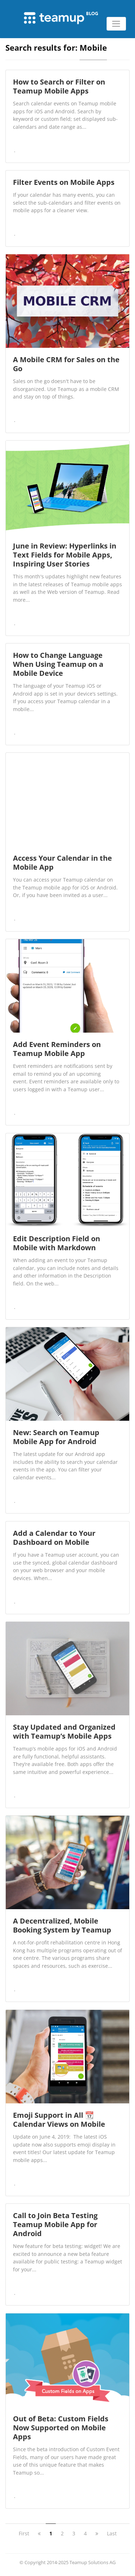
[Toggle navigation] (116, 24)
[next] (96, 2533)
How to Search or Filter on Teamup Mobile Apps (59, 86)
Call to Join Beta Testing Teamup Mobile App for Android (55, 2224)
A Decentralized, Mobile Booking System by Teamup (62, 1925)
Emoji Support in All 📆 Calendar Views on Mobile (59, 2119)
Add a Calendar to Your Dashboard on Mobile (54, 1537)
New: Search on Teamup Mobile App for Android (56, 1437)
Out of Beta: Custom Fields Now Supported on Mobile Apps (60, 2427)
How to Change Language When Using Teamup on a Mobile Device (58, 664)
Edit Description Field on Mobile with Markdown (56, 1243)
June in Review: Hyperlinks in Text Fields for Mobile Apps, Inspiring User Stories (64, 555)
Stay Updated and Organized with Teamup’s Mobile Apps (64, 1731)
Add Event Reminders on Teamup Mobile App (57, 1048)
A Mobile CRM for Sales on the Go (66, 364)
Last (112, 2533)
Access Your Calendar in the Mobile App (62, 862)
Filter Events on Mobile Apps (63, 182)
